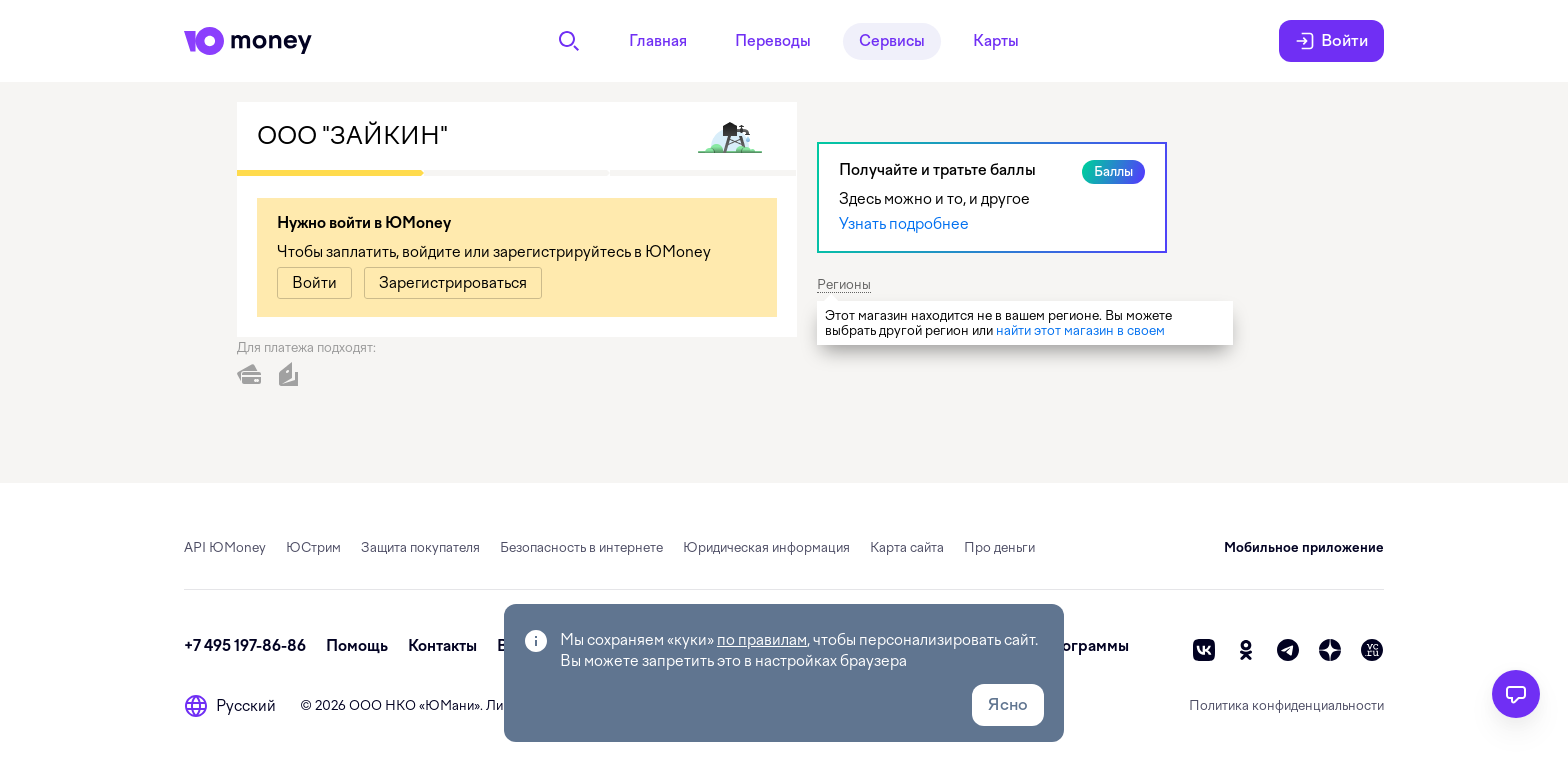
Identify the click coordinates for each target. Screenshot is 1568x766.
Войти (1331, 41)
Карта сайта (907, 547)
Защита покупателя (420, 547)
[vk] (1204, 650)
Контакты (442, 646)
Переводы (773, 41)
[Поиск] (569, 41)
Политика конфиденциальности (1286, 705)
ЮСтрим (313, 547)
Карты (996, 41)
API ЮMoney (225, 547)
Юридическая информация (766, 547)
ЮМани (449, 705)
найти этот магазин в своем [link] (1080, 330)
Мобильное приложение (1304, 547)
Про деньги (999, 547)
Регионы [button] (844, 284)
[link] (314, 283)
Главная (658, 41)
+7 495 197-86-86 (245, 646)
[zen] (1330, 650)
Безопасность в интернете (581, 547)
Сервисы (892, 41)
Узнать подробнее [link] (904, 224)
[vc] (1372, 650)
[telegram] (1288, 650)
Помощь (357, 646)
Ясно (1008, 704)
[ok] (1246, 650)
